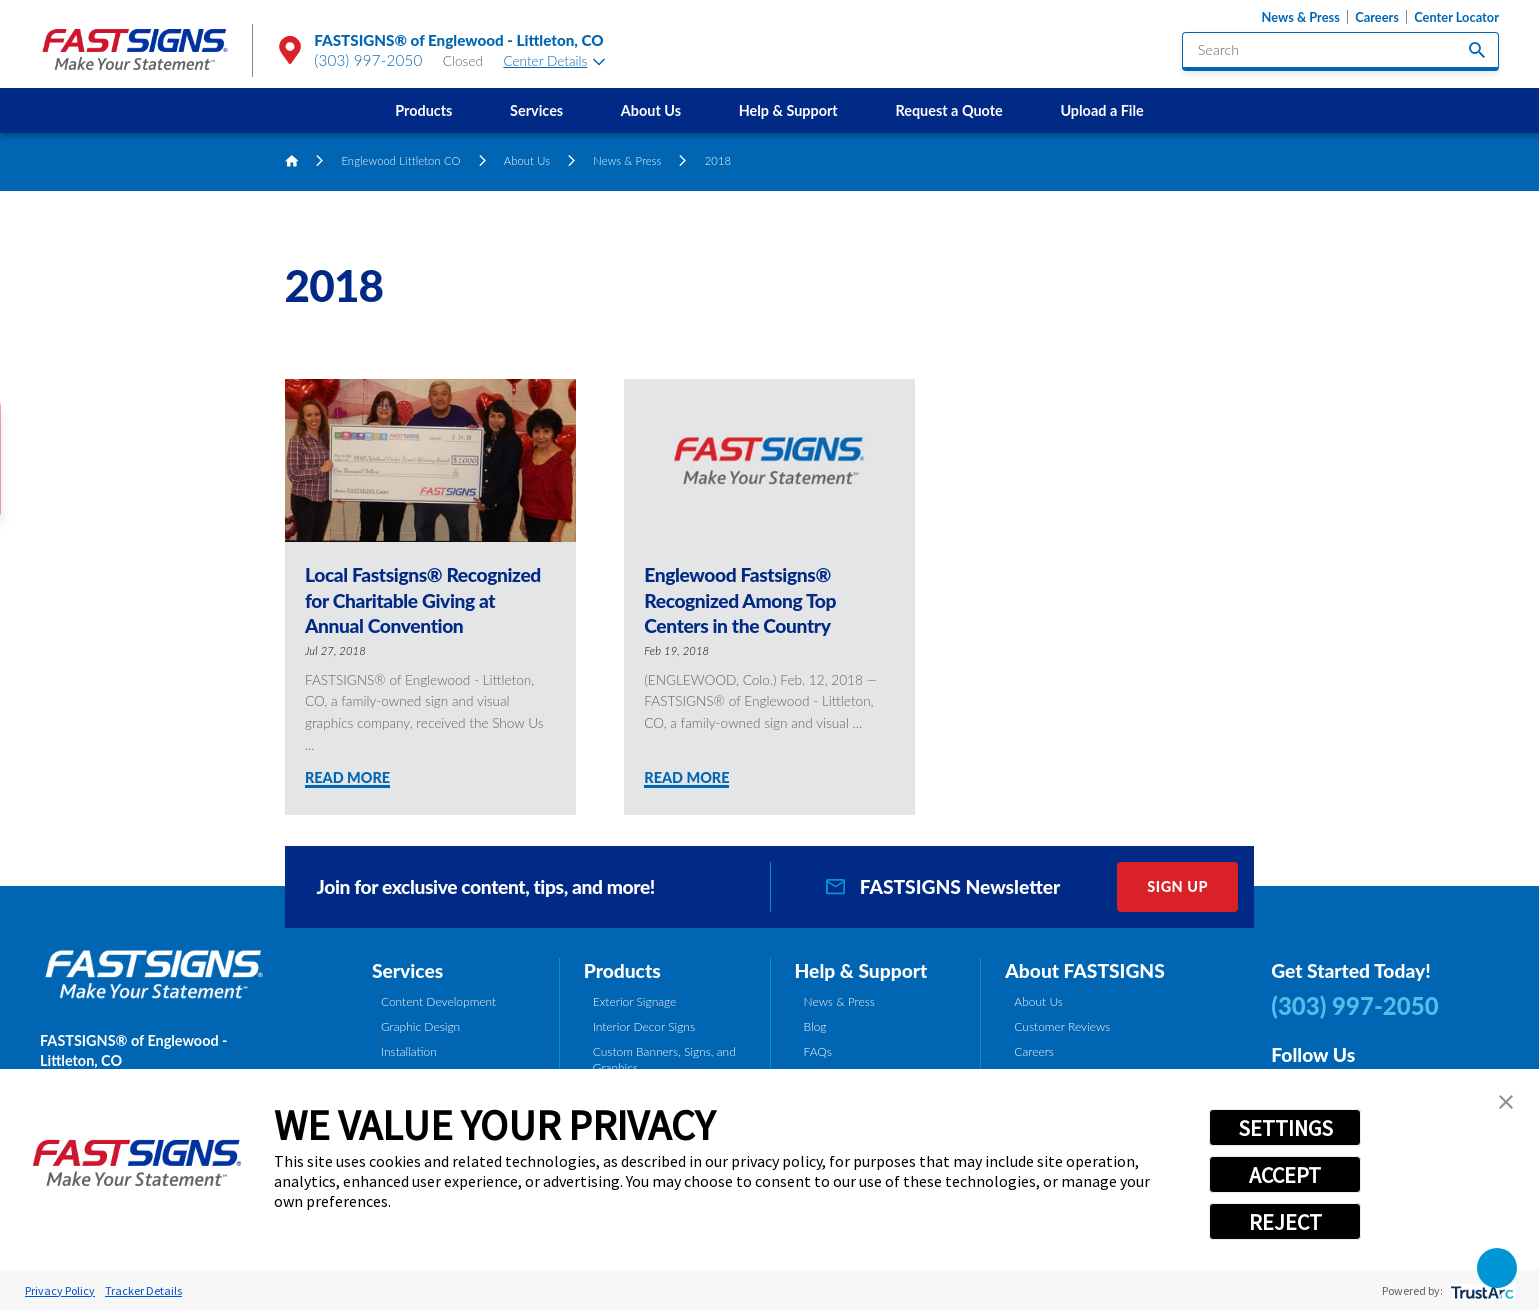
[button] (1497, 1268)
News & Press (1301, 17)
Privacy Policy (60, 1290)
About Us (651, 110)
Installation (409, 1051)
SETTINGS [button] (1285, 1128)
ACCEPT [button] (1285, 1175)
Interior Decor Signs (644, 1026)
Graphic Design (420, 1026)
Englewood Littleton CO (400, 160)
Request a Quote (948, 110)
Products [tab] (622, 970)
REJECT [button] (1285, 1222)
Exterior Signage (635, 1001)
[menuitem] (423, 110)
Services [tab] (407, 970)
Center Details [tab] (554, 61)
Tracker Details (143, 1290)
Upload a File (1101, 110)
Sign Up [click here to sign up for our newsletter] (1177, 886)
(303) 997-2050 (368, 60)
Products (423, 110)
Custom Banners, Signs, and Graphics (664, 1059)
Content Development (438, 1001)
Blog (815, 1026)
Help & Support (788, 110)
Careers (1377, 17)
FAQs (818, 1051)
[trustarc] (1480, 1290)
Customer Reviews (1062, 1026)
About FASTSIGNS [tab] (1084, 970)
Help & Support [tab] (861, 970)
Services (536, 110)
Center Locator (1456, 17)
